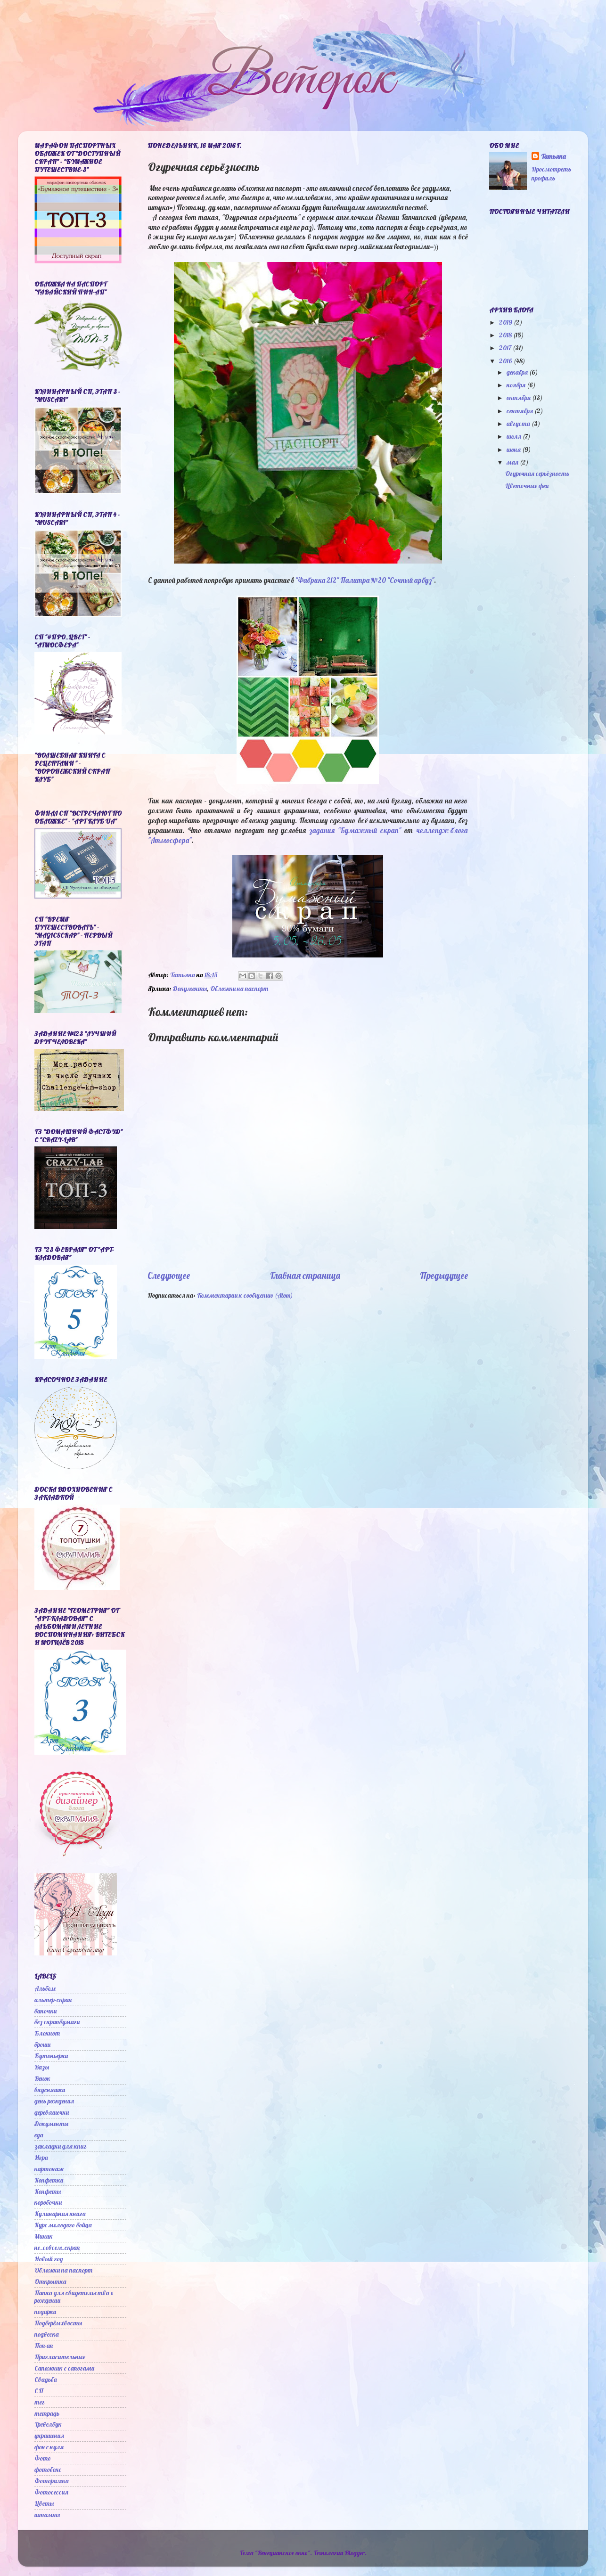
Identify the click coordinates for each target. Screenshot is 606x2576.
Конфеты (47, 2191)
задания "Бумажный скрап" (355, 830)
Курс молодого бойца (63, 2225)
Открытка (50, 2281)
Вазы (41, 2067)
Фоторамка (51, 2481)
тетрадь (46, 2413)
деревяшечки (51, 2112)
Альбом (45, 1988)
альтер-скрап (53, 1999)
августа (519, 423)
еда (38, 2135)
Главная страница (305, 1275)
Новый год (48, 2259)
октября (519, 397)
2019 (506, 322)
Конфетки (48, 2180)
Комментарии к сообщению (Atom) (245, 1295)
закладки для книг (60, 2146)
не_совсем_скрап (57, 2247)
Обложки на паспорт (239, 988)
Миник (43, 2236)
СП (38, 2391)
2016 (506, 361)
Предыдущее (444, 1275)
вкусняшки (49, 2089)
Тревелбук (48, 2424)
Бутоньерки (51, 2056)
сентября (520, 411)
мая (513, 462)
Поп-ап (43, 2345)
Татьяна (553, 156)
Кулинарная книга (60, 2213)
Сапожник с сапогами (64, 2368)
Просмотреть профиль (551, 173)
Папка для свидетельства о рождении (74, 2296)
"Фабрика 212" (317, 580)
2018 (506, 335)
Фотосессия (51, 2492)
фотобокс (47, 2469)
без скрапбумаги (57, 2022)
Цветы (44, 2503)
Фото (42, 2458)
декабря (518, 372)
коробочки (48, 2202)
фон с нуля (49, 2447)
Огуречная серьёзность (537, 473)
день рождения (54, 2101)
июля (515, 436)
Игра (41, 2157)
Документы (190, 988)
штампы (47, 2515)
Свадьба (45, 2379)
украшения (49, 2435)
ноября (517, 385)
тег (39, 2402)
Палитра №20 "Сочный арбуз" (387, 580)
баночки (45, 2011)
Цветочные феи (527, 486)
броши (42, 2044)
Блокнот (47, 2033)
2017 (506, 347)
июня (514, 449)
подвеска (46, 2334)
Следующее (168, 1275)
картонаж (49, 2169)
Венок (42, 2078)
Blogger (354, 2553)
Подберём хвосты (58, 2323)
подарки (45, 2311)
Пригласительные (59, 2357)
